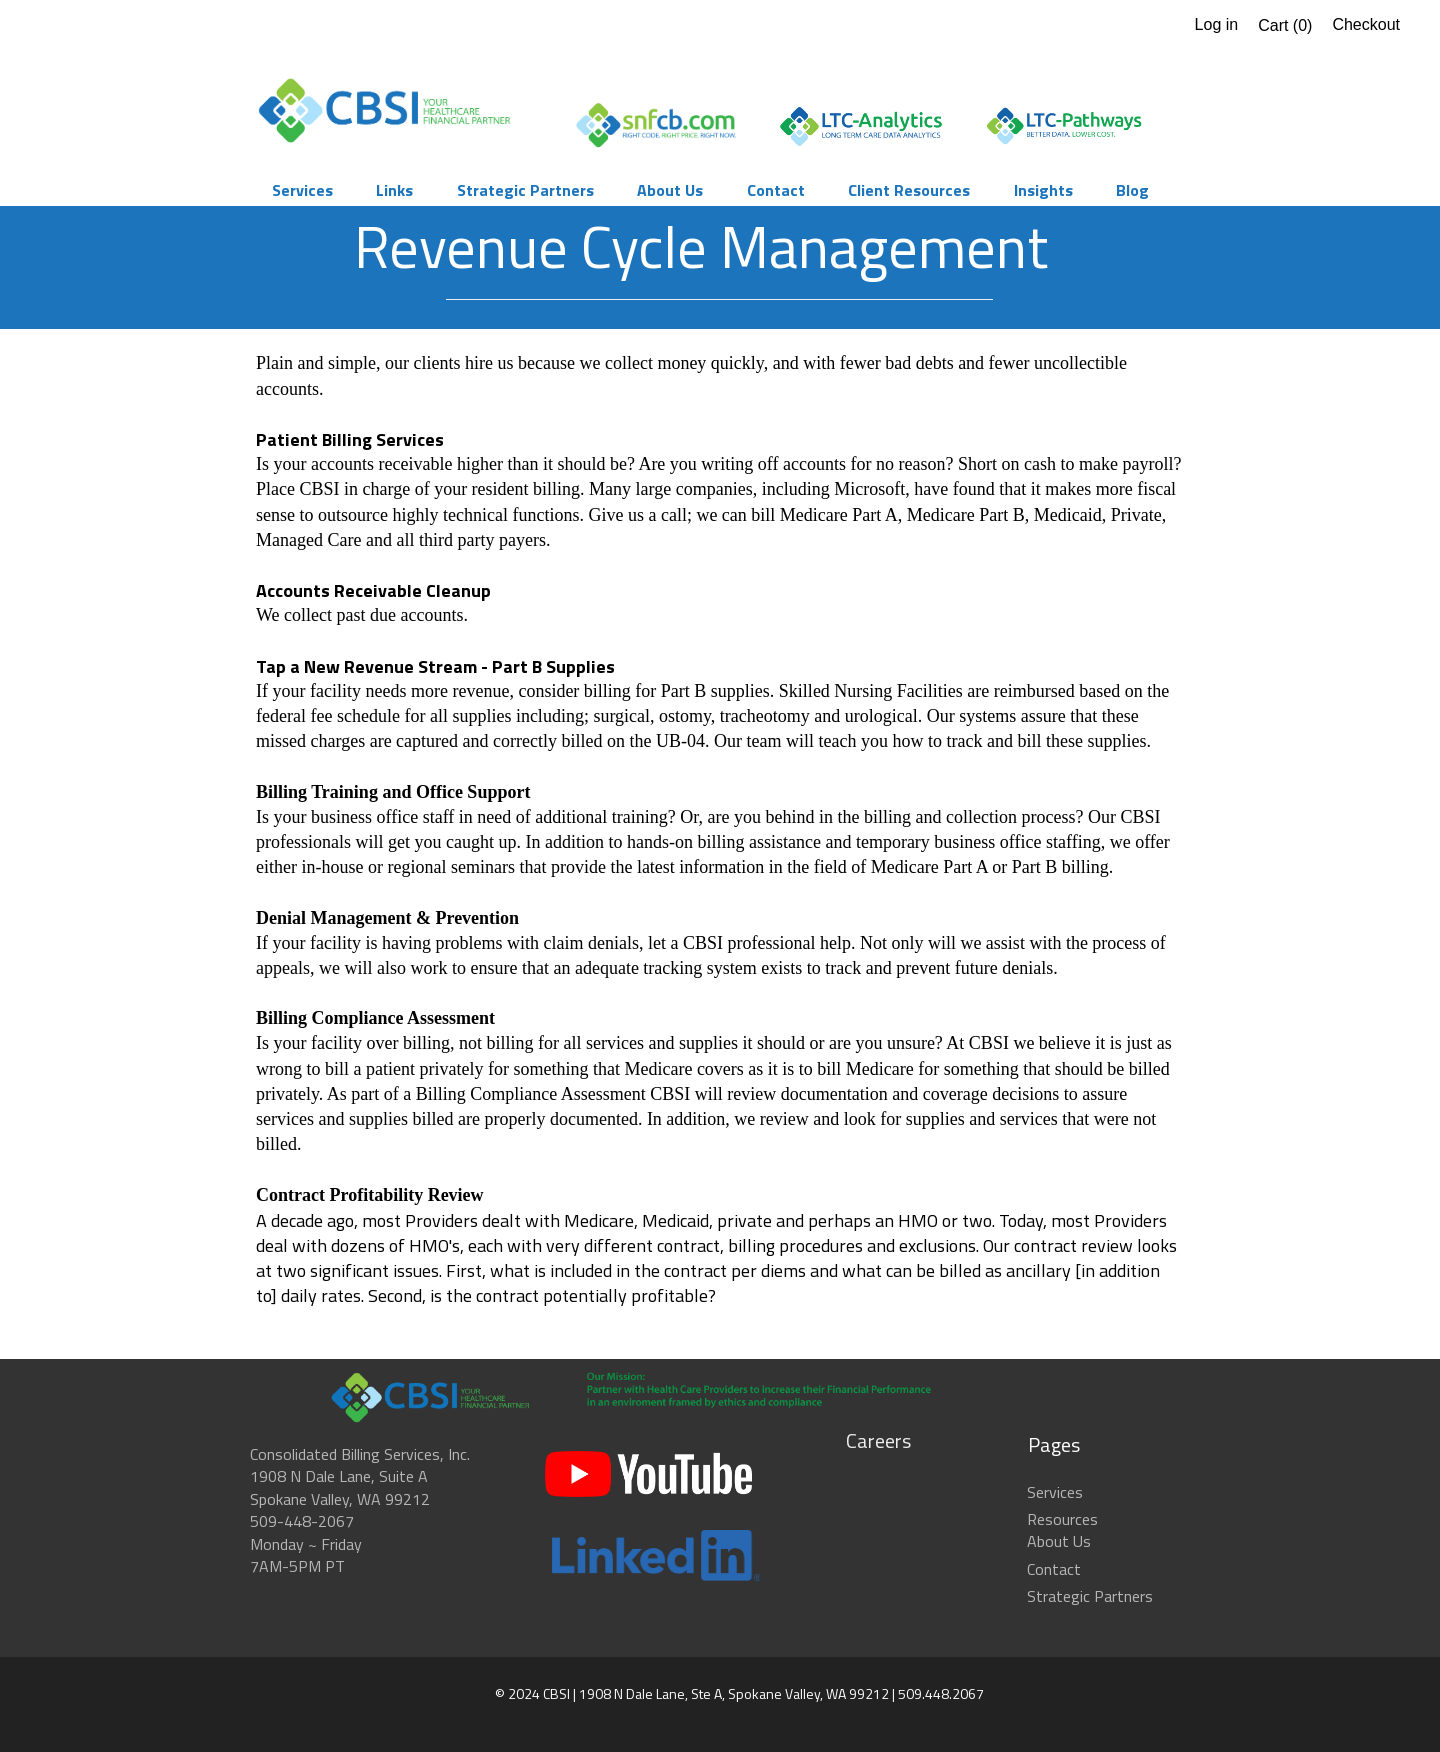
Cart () (1285, 25)
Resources (1062, 1519)
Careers (878, 1440)
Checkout (1366, 24)
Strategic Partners (1090, 1596)
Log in (1217, 24)
